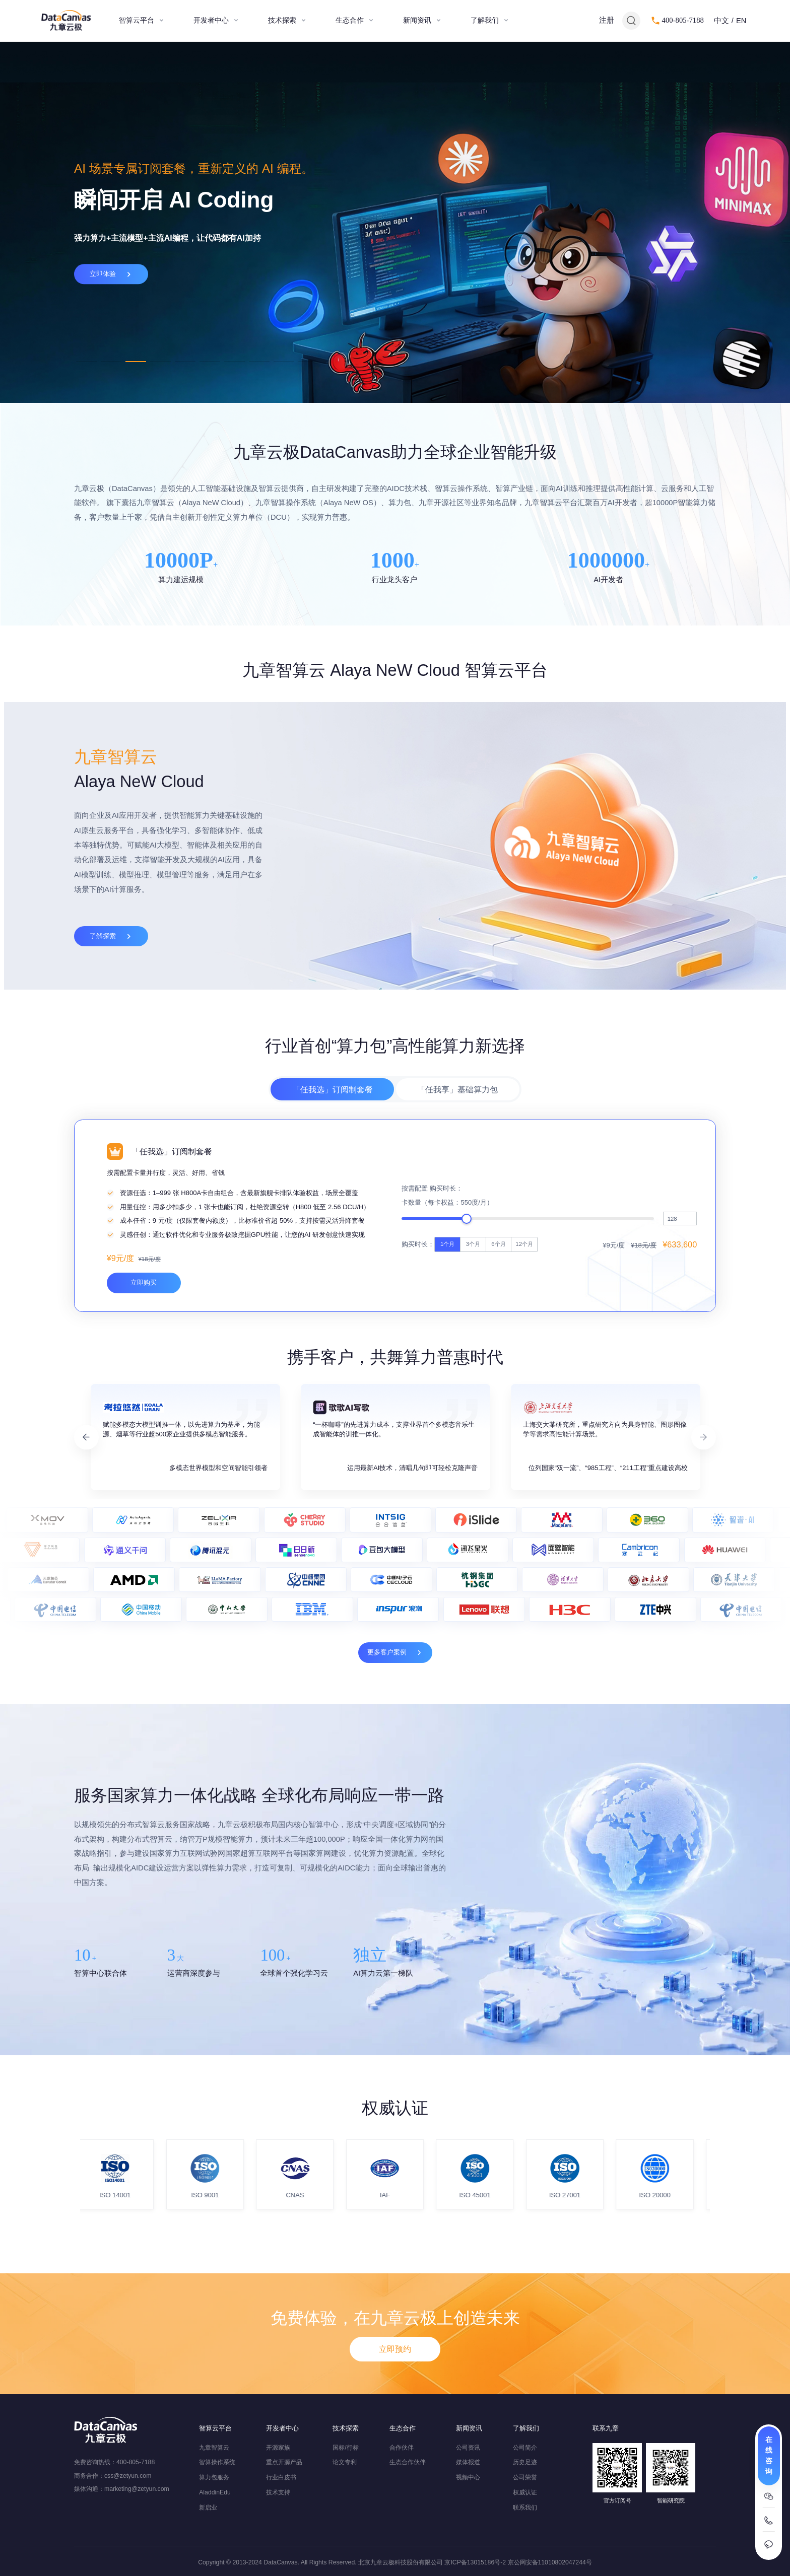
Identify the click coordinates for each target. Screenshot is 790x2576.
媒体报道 (468, 2462)
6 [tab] (210, 361)
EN (741, 21)
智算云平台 (136, 20)
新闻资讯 (417, 20)
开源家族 (278, 2447)
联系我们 (525, 2507)
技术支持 (278, 2492)
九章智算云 (214, 2447)
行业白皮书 (281, 2477)
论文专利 (345, 2462)
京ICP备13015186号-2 (475, 2562)
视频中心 (468, 2477)
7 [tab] (234, 361)
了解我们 (485, 20)
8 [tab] (259, 361)
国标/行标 (345, 2447)
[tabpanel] (395, 222)
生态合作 (350, 20)
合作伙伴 (401, 2447)
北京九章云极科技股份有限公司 (400, 2562)
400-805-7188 (683, 20)
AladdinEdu (215, 2492)
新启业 (208, 2507)
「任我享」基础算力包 (457, 1129)
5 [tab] (185, 361)
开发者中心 (211, 20)
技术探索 (282, 20)
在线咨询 (768, 2455)
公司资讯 (468, 2447)
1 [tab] (86, 361)
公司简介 (525, 2447)
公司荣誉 (525, 2477)
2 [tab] (111, 361)
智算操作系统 (217, 2462)
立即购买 (143, 1411)
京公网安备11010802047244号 (550, 2562)
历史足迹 (525, 2462)
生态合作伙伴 (407, 2462)
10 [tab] (308, 361)
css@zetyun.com (127, 2475)
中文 (721, 21)
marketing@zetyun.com (136, 2488)
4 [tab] (160, 361)
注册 (606, 20)
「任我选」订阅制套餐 (332, 1129)
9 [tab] (284, 361)
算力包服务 (214, 2477)
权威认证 (525, 2492)
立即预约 (395, 2386)
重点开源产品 (284, 2462)
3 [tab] (135, 361)
